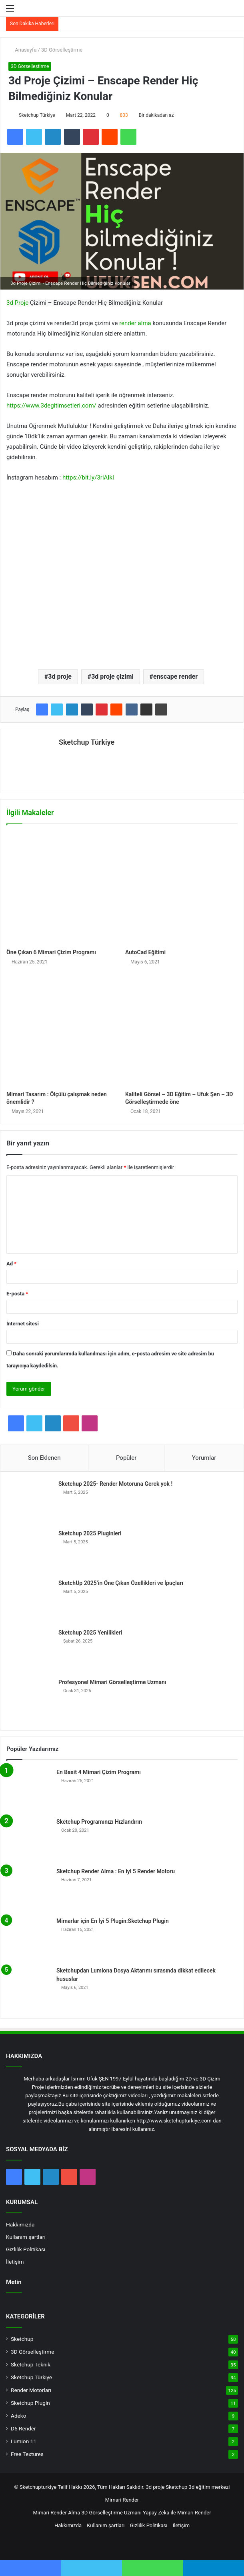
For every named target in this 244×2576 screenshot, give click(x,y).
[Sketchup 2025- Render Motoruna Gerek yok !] (30, 1499)
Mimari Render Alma (56, 2509)
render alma (135, 323)
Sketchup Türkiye (37, 115)
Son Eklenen (44, 1454)
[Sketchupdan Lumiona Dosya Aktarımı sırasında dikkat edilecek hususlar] (28, 1985)
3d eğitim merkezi (209, 2484)
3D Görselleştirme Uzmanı (112, 2509)
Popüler (126, 1454)
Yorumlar (204, 1454)
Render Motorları (31, 2387)
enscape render (175, 676)
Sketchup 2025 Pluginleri (90, 1530)
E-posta (17, 1290)
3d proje (60, 676)
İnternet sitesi (22, 1320)
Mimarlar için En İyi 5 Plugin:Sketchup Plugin (112, 1918)
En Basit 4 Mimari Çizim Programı (98, 1769)
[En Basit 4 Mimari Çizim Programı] (28, 1787)
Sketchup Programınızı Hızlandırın (99, 1818)
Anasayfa (22, 50)
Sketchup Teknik (30, 2361)
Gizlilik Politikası (25, 2246)
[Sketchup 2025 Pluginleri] (30, 1548)
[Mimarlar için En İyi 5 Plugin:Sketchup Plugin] (28, 1936)
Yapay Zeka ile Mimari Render (177, 2509)
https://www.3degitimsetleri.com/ (51, 405)
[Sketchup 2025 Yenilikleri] (30, 1647)
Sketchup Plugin (30, 2399)
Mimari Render (122, 2497)
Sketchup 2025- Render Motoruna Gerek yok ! (115, 1480)
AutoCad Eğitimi (145, 949)
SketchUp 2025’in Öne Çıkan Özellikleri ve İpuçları (120, 1580)
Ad (11, 1260)
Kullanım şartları (26, 2233)
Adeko (18, 2412)
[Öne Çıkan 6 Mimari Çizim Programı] (62, 885)
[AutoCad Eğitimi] (181, 885)
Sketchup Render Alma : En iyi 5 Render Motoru (115, 1868)
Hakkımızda (20, 2221)
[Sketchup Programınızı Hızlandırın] (28, 1837)
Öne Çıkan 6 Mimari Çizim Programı (51, 949)
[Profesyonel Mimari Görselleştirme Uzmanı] (30, 1697)
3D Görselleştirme (61, 50)
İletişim (15, 2258)
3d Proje (17, 302)
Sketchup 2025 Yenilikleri (90, 1629)
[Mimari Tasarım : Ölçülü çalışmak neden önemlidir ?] (62, 1027)
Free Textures (27, 2451)
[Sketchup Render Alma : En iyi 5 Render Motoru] (28, 1886)
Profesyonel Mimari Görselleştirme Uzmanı (112, 1679)
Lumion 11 (23, 2438)
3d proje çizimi (112, 676)
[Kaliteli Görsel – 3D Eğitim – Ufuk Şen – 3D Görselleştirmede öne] (181, 1027)
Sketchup (22, 2335)
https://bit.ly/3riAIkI (88, 477)
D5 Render (23, 2425)
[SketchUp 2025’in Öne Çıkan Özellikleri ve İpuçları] (30, 1598)
